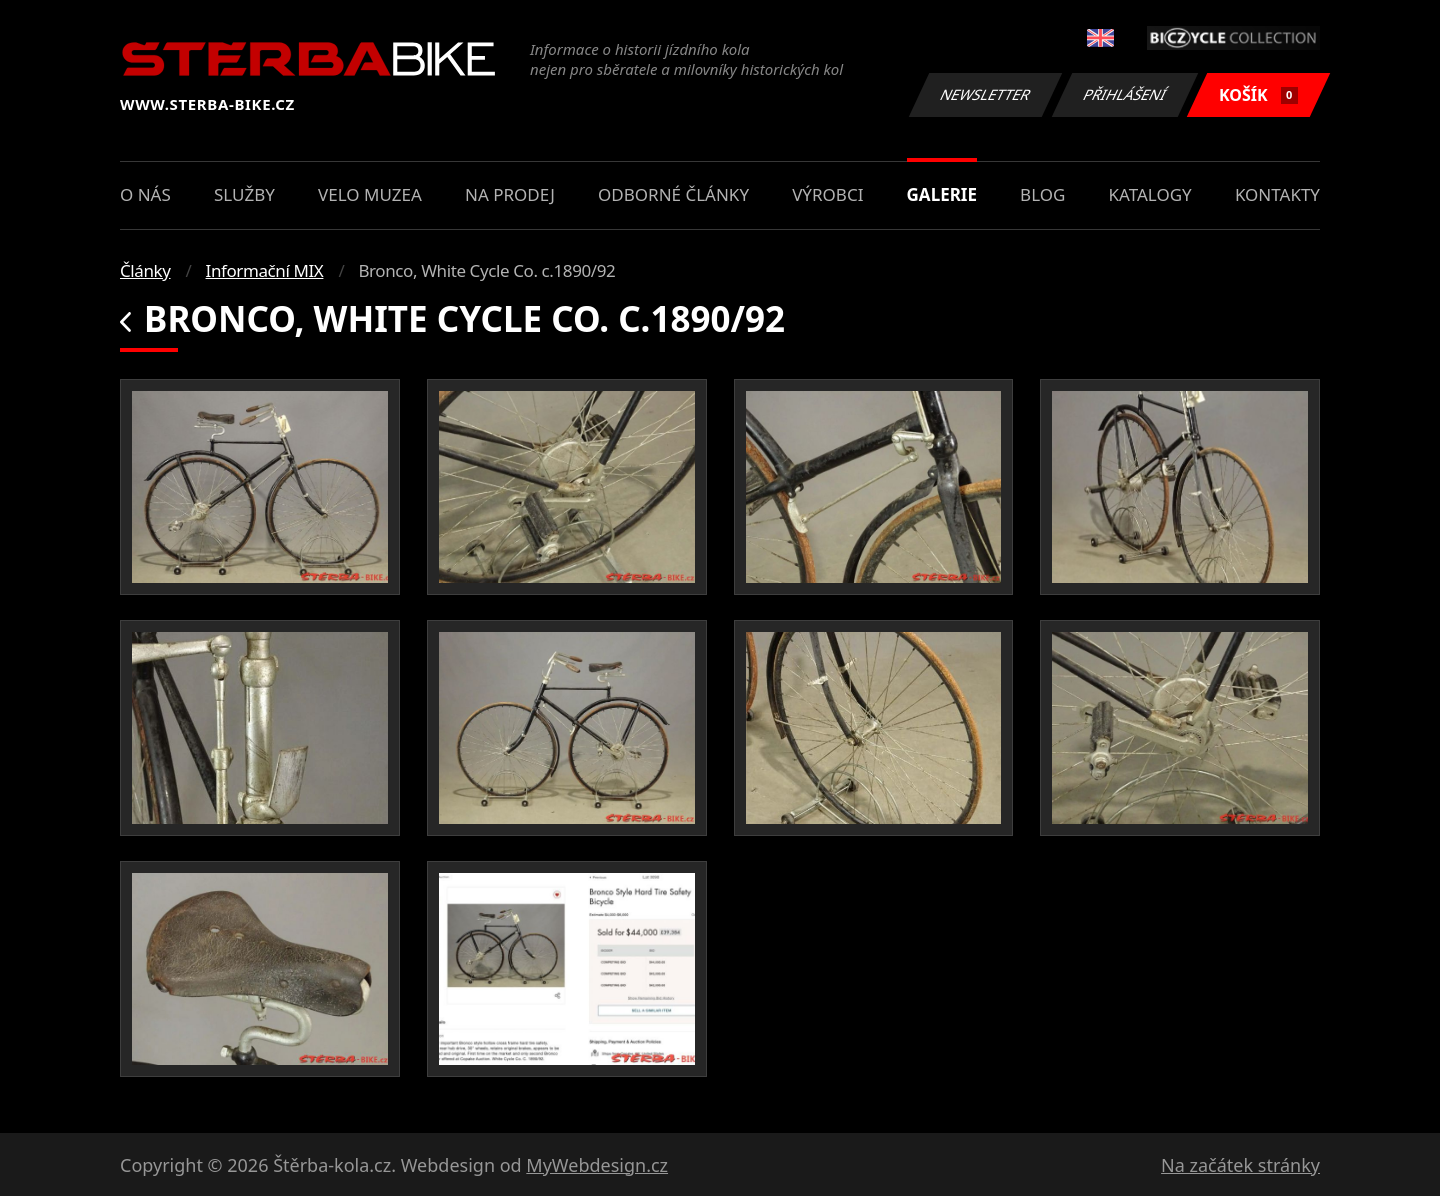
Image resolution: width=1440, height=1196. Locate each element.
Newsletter (985, 94)
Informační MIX (265, 270)
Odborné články (673, 194)
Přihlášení (1124, 94)
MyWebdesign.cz (597, 1165)
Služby (244, 194)
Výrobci (827, 194)
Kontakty (1277, 194)
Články (145, 270)
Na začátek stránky (1240, 1165)
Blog (1042, 194)
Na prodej (510, 194)
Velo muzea (370, 194)
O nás (145, 194)
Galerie (942, 194)
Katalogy (1150, 194)
